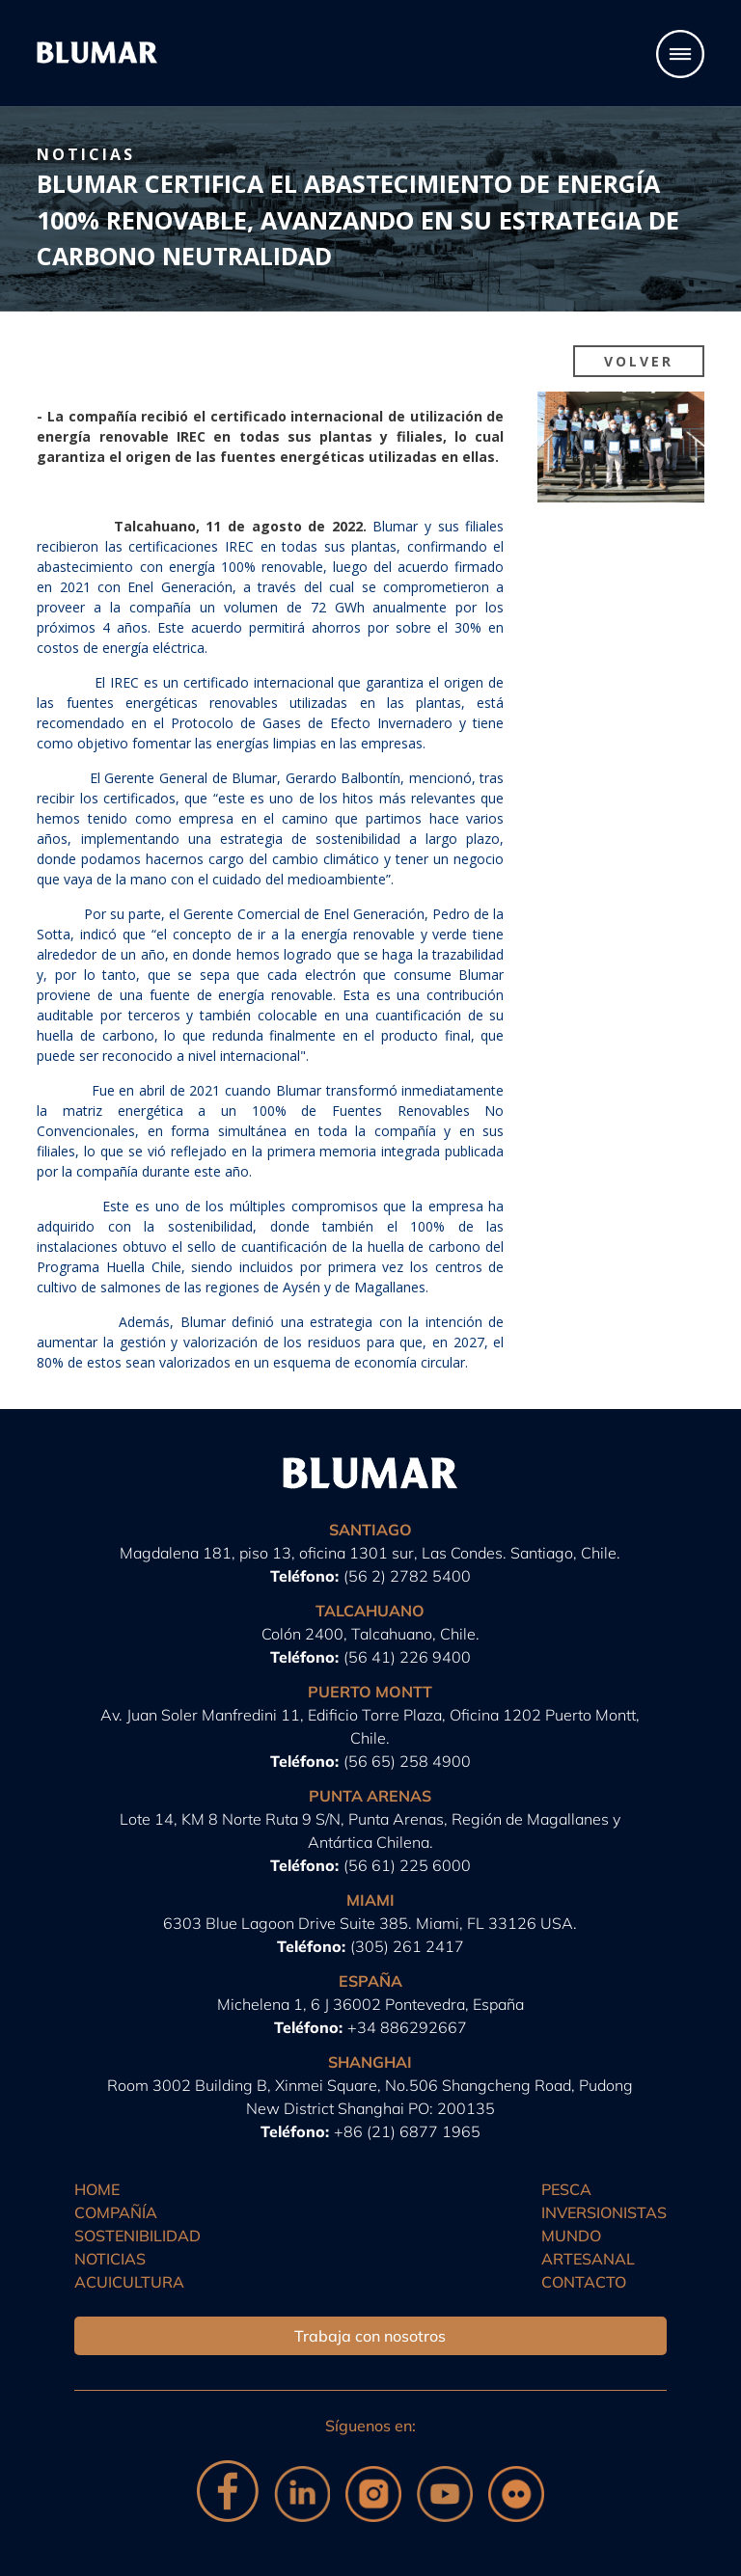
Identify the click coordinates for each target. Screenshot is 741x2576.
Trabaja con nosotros (370, 2336)
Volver (638, 361)
